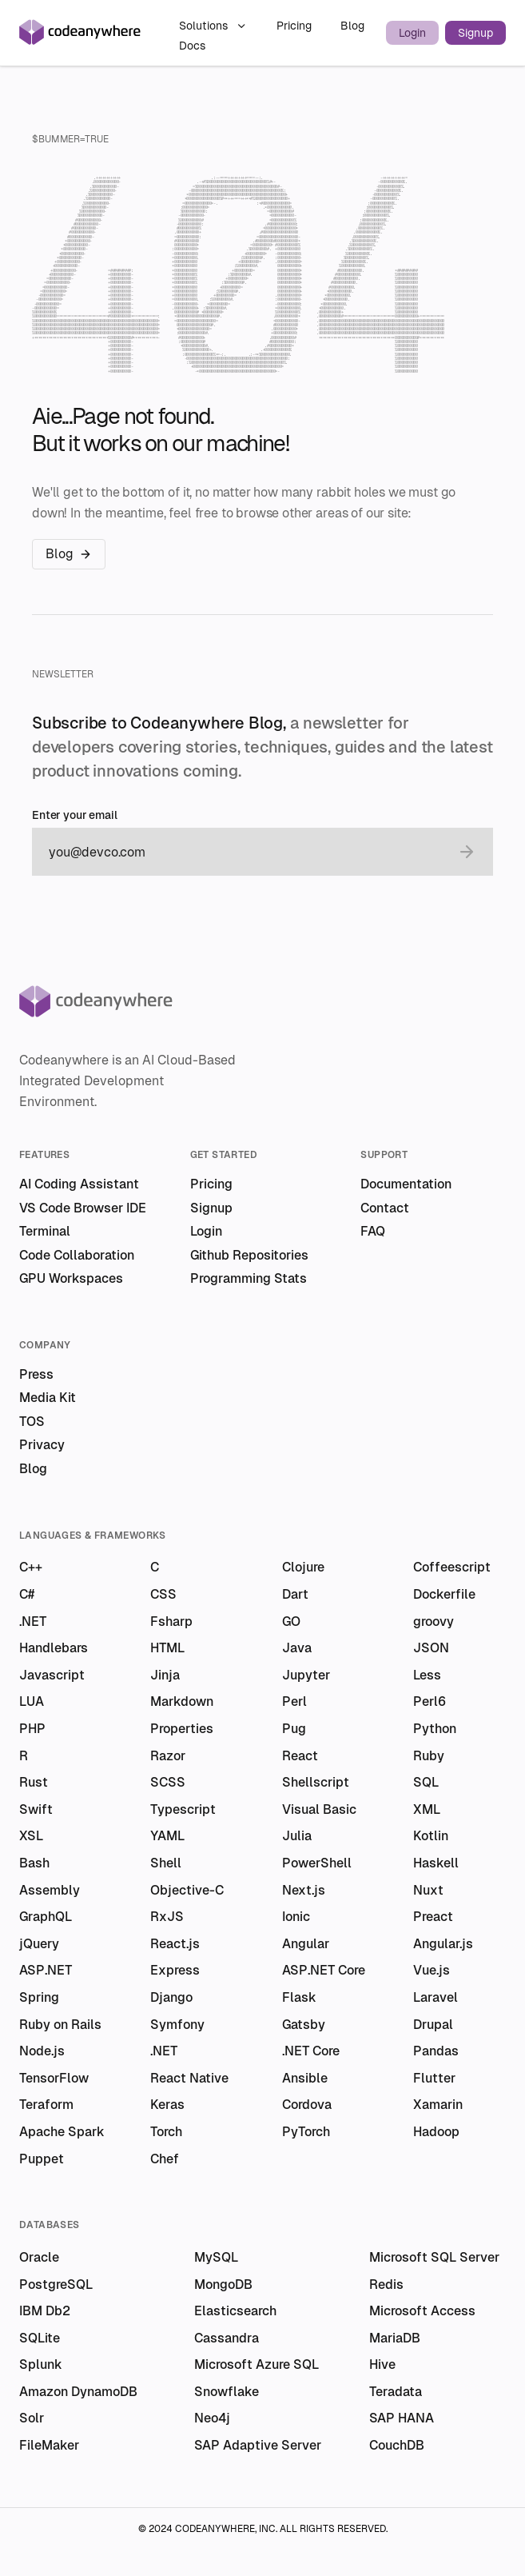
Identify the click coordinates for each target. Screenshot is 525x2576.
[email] (246, 851)
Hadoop (436, 2131)
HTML (167, 1647)
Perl (294, 1701)
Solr (31, 2418)
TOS (32, 1421)
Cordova (307, 2104)
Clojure (303, 1567)
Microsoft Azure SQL (256, 2364)
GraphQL (45, 1916)
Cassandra (226, 2338)
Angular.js (443, 1943)
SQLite (39, 2338)
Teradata (395, 2391)
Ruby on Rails (60, 2024)
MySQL (216, 2257)
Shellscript (315, 1782)
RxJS (167, 1916)
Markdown (181, 1701)
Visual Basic (319, 1809)
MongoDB (223, 2284)
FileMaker (49, 2445)
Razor (167, 1755)
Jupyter (306, 1675)
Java (297, 1647)
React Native (189, 2078)
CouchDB (396, 2445)
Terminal (44, 1231)
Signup (475, 33)
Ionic (296, 1916)
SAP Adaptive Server (257, 2445)
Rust (33, 1782)
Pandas (436, 2051)
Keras (167, 2104)
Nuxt (428, 1890)
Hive (382, 2364)
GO (291, 1621)
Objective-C (187, 1890)
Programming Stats (248, 1278)
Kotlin (430, 1835)
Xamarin (438, 2104)
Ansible (305, 2078)
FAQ (372, 1231)
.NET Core (311, 2051)
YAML (167, 1835)
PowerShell (317, 1863)
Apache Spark (62, 2131)
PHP (32, 1728)
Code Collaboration (76, 1255)
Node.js (42, 2051)
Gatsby (303, 2024)
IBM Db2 (44, 2310)
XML (426, 1809)
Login (412, 33)
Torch (166, 2131)
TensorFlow (54, 2078)
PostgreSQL (56, 2284)
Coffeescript (452, 1567)
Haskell (436, 1863)
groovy (433, 1621)
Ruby (428, 1755)
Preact (433, 1916)
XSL (31, 1835)
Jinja (165, 1675)
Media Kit (47, 1397)
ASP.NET (45, 1970)
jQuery (39, 1943)
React (300, 1755)
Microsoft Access (422, 2310)
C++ (30, 1567)
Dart (295, 1594)
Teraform (46, 2104)
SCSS (167, 1782)
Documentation (405, 1184)
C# (26, 1594)
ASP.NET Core (323, 1970)
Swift (36, 1809)
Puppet (41, 2159)
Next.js (303, 1890)
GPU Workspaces (71, 1278)
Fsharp (171, 1621)
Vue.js (431, 1970)
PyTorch (306, 2131)
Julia (297, 1835)
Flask (299, 1997)
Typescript (183, 1809)
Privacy (42, 1444)
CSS (163, 1594)
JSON (431, 1647)
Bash (34, 1863)
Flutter (434, 2078)
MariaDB (394, 2338)
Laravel (435, 1997)
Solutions (213, 25)
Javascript (52, 1675)
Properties (181, 1728)
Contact (384, 1208)
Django (171, 1997)
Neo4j (212, 2418)
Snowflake (226, 2391)
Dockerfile (444, 1594)
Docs (192, 45)
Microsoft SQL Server (434, 2257)
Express (175, 1970)
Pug (294, 1728)
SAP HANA (401, 2418)
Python (434, 1728)
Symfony (177, 2024)
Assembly (49, 1890)
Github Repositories (249, 1255)
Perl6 (429, 1701)
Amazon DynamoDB (78, 2391)
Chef (164, 2159)
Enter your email (74, 815)
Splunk (40, 2364)
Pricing (295, 25)
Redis (386, 2284)
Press (36, 1374)
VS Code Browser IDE (82, 1208)
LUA (31, 1701)
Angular (305, 1943)
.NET (32, 1621)
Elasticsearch (235, 2310)
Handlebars (53, 1647)
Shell (165, 1863)
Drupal (433, 2024)
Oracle (39, 2257)
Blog (352, 25)
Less (427, 1675)
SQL (426, 1782)
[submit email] (467, 852)
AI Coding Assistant (79, 1184)
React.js (175, 1943)
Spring (39, 1997)
